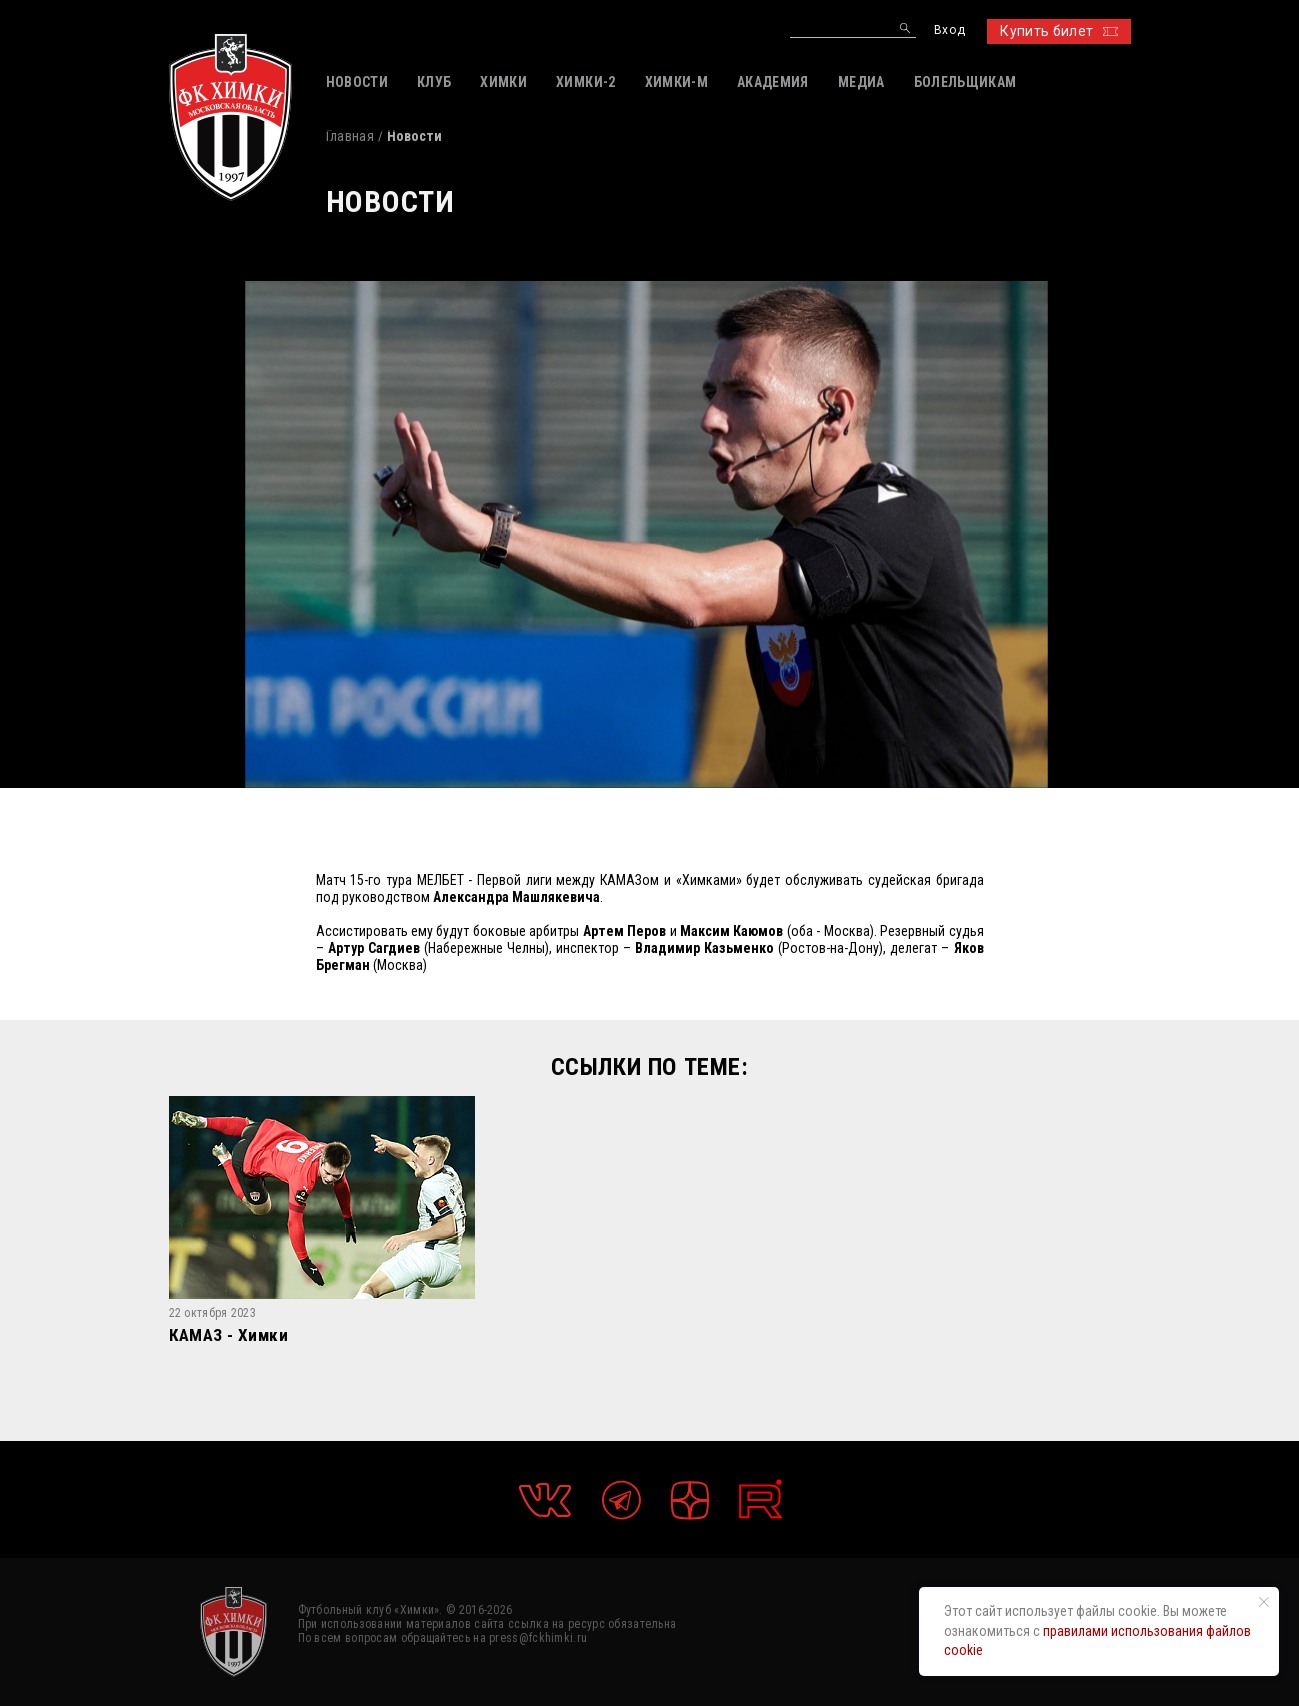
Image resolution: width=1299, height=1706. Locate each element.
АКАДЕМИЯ (773, 82)
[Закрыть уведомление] (1264, 1602)
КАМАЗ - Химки (229, 1336)
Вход (949, 30)
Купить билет (1058, 31)
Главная (350, 136)
